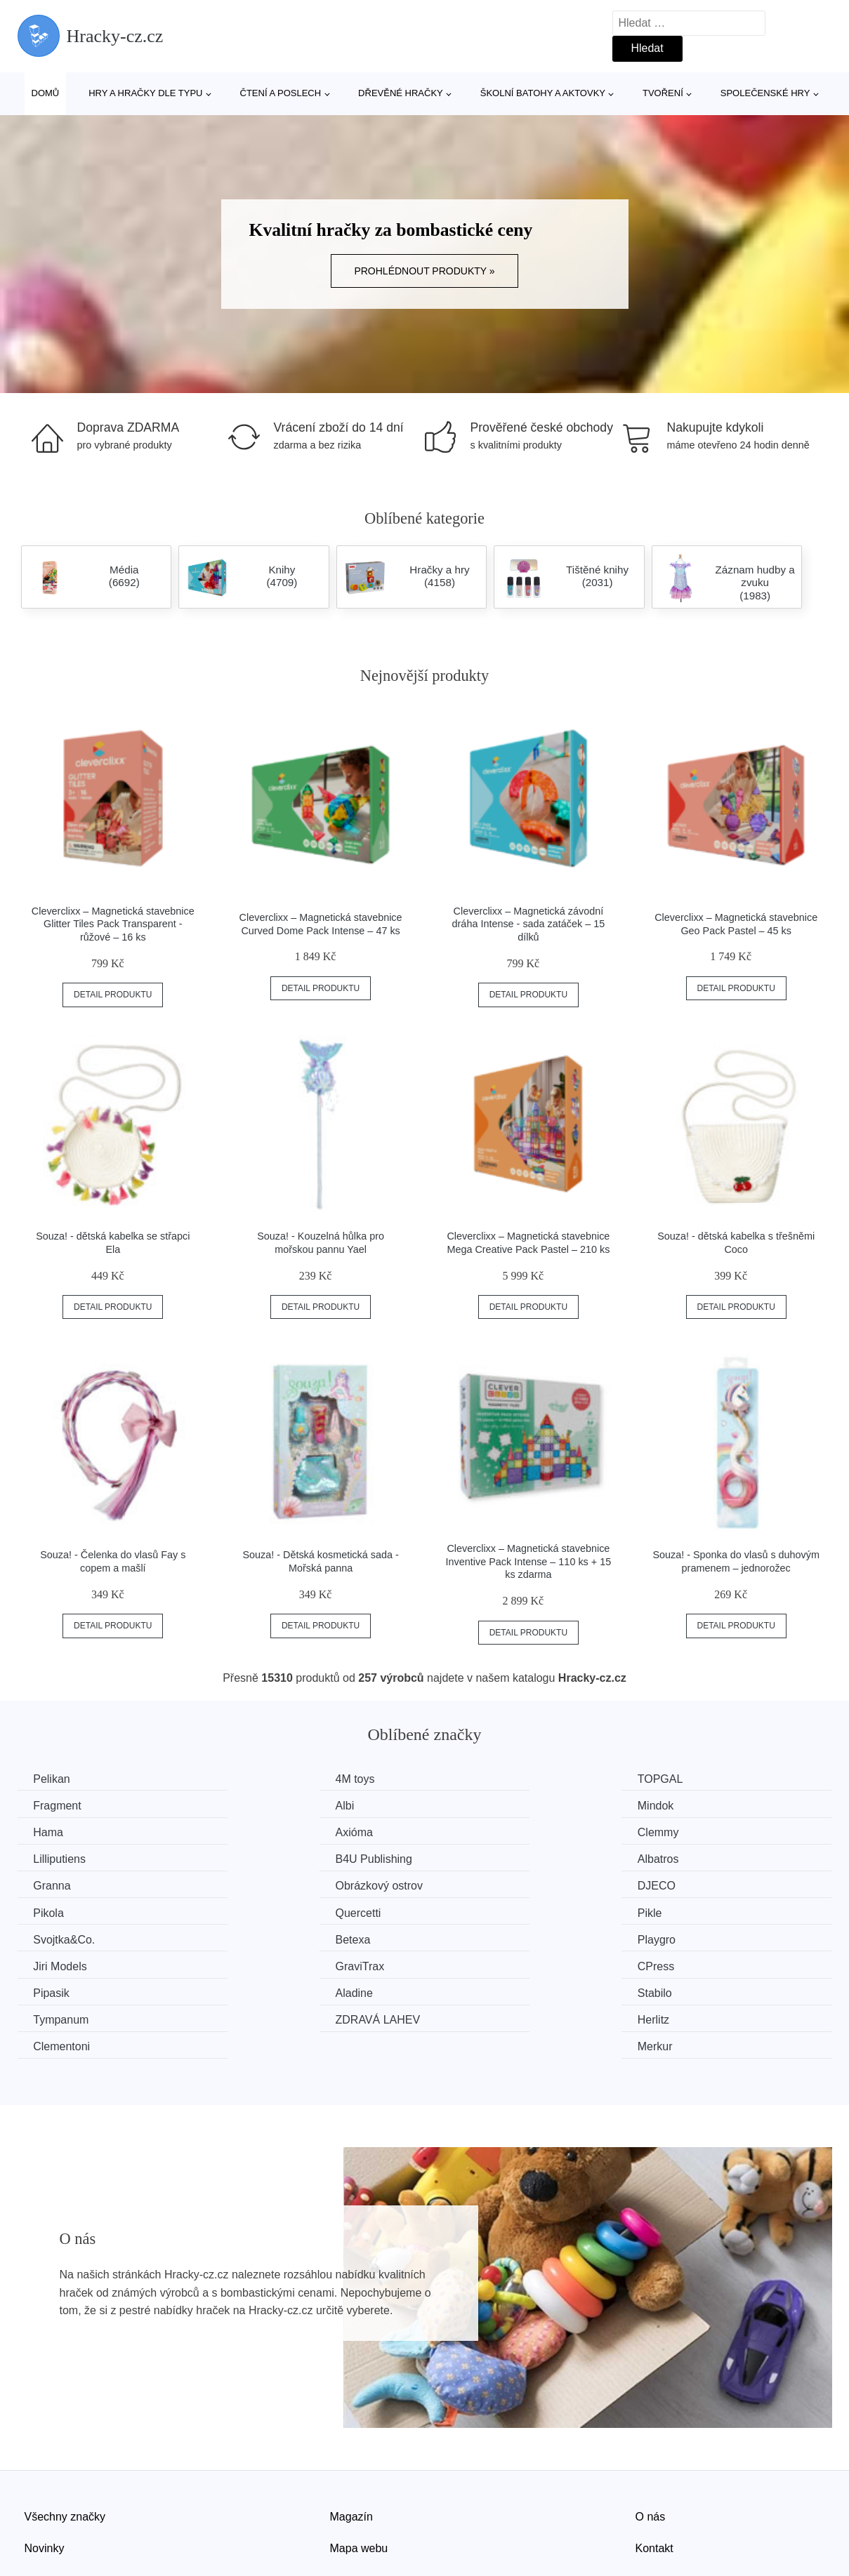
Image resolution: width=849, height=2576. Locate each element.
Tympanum (690, 1937)
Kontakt (654, 2465)
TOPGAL (476, 1779)
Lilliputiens (270, 1832)
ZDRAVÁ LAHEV (77, 1964)
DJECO (472, 1858)
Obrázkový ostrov (287, 1858)
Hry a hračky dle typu (145, 93)
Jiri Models (270, 1911)
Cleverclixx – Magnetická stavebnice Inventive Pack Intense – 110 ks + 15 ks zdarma (529, 1561)
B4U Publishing (491, 1832)
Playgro (54, 1911)
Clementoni (481, 1964)
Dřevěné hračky (400, 93)
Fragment (686, 1779)
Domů (46, 93)
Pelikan (53, 1779)
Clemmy (56, 1832)
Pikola (677, 1858)
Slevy (38, 2497)
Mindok (262, 1805)
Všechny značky (65, 2433)
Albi (44, 1805)
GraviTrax (477, 1911)
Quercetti (58, 1884)
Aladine (262, 1937)
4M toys (263, 1779)
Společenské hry (765, 93)
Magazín (351, 2433)
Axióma (680, 1805)
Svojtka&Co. (484, 1884)
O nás (651, 2433)
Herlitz (259, 1964)
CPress (680, 1911)
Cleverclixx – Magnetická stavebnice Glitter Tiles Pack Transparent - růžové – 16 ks (113, 924)
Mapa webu (359, 2465)
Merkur (679, 1964)
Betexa (679, 1884)
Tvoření (663, 93)
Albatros (683, 1832)
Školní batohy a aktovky (542, 93)
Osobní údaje (363, 2497)
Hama (468, 1805)
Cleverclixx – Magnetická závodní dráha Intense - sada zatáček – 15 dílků (528, 924)
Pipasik (53, 1937)
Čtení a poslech (281, 93)
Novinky (45, 2465)
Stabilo (470, 1937)
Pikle (256, 1884)
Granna (53, 1858)
